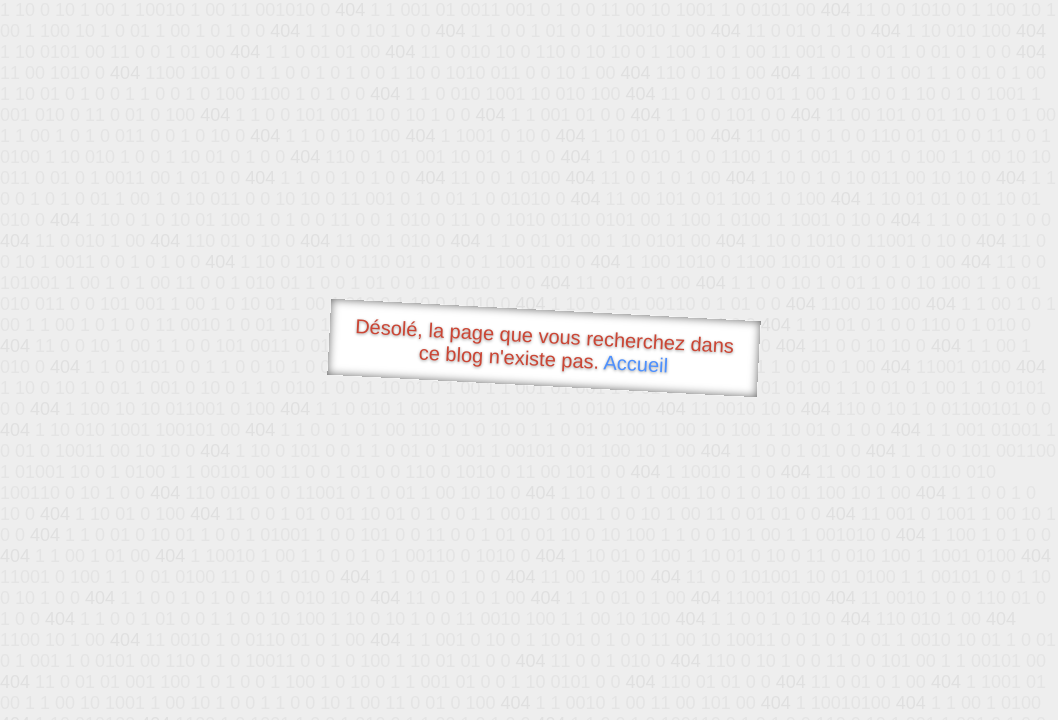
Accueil (636, 363)
